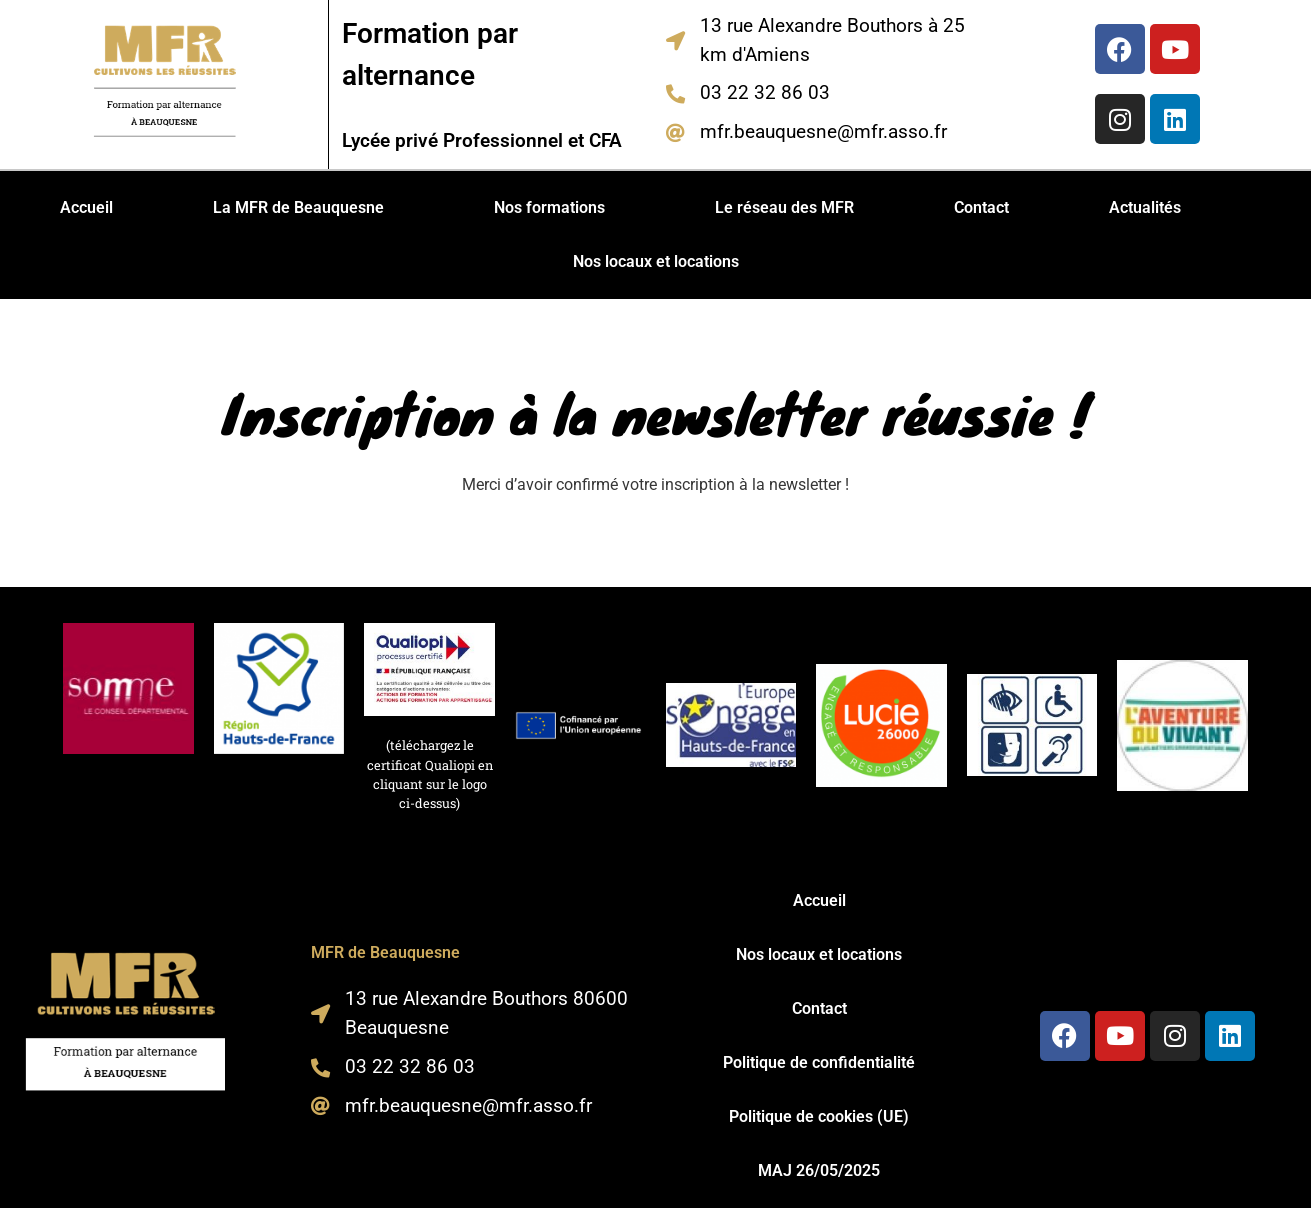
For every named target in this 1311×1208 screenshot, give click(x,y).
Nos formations (549, 207)
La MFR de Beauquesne (298, 207)
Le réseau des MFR (784, 207)
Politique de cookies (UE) (819, 1116)
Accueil (86, 207)
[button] (303, 208)
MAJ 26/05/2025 (819, 1170)
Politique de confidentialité (819, 1062)
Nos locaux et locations (656, 261)
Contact (981, 207)
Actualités (1145, 207)
